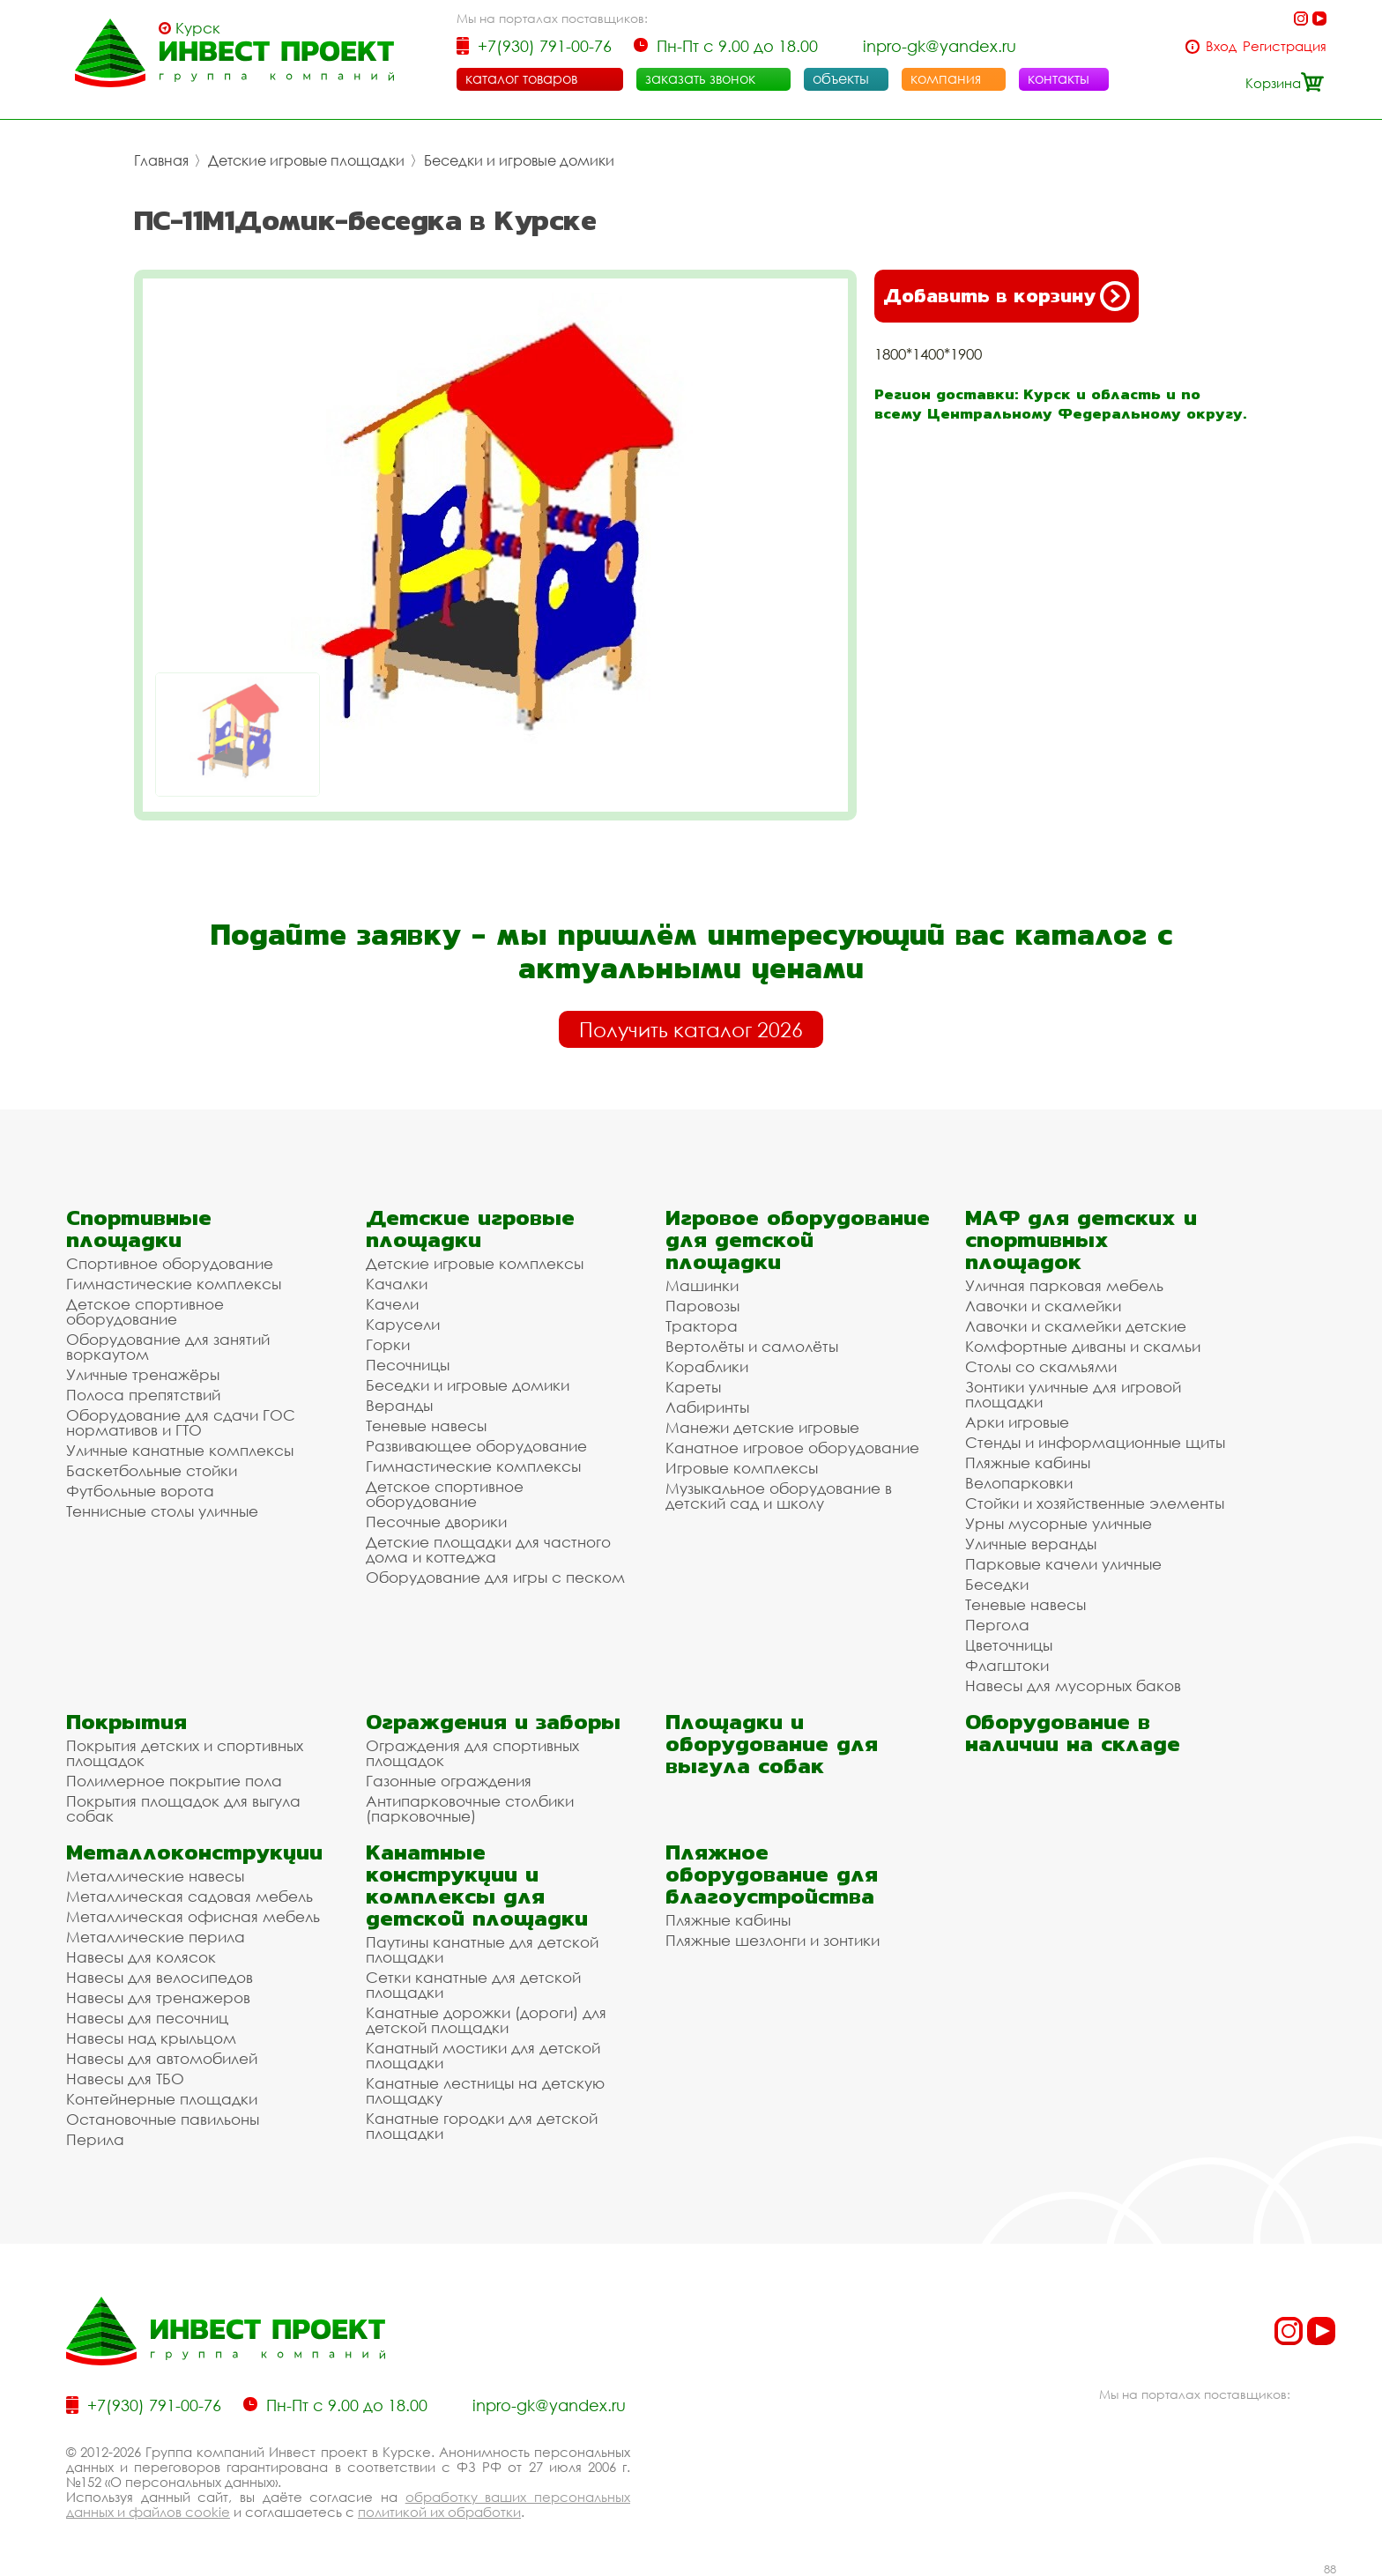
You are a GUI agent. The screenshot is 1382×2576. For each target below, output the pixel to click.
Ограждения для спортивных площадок (472, 1753)
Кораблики (706, 1366)
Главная (161, 160)
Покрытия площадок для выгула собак (183, 1808)
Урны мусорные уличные (1058, 1523)
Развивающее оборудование (476, 1445)
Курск (197, 28)
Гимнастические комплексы (173, 1283)
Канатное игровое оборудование (792, 1447)
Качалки (396, 1283)
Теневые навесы (426, 1425)
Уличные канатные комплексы (179, 1450)
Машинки (702, 1285)
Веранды (399, 1405)
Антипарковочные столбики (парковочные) (470, 1808)
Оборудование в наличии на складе (1072, 1733)
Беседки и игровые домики (519, 160)
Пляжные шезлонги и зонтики (772, 1940)
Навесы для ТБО (125, 2078)
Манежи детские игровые (762, 1427)
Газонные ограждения (448, 1780)
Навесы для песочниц (147, 2017)
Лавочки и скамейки (1043, 1305)
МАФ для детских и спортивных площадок (1081, 1239)
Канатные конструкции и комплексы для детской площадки (477, 1885)
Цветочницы (1008, 1644)
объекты (841, 78)
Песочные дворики (436, 1521)
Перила (95, 2139)
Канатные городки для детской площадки (482, 2126)
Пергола (997, 1624)
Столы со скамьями (1041, 1366)
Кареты (693, 1386)
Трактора (701, 1325)
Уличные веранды (1030, 1543)
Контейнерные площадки (161, 2098)
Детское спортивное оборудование (145, 1311)
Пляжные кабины (1027, 1462)
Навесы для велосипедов (159, 1977)
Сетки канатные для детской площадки (473, 1985)
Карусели (403, 1324)
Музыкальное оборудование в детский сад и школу (778, 1496)
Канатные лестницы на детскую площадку (485, 2090)
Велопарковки (1019, 1482)
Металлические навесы (155, 1875)
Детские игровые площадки (306, 160)
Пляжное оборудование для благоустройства (771, 1874)
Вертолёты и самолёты (751, 1346)
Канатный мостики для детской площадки (483, 2055)
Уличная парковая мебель (1064, 1285)
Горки (388, 1344)
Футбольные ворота (140, 1490)
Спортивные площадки (139, 1228)
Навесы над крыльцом (151, 2037)
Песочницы (408, 1364)
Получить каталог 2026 (691, 1029)
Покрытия (126, 1722)
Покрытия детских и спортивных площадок (184, 1753)
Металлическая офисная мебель (193, 1916)
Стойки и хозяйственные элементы (1094, 1503)
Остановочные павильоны (162, 2119)
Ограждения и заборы (493, 1722)
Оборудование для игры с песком (495, 1577)
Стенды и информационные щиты (1095, 1442)
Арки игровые (1017, 1421)
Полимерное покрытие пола (174, 1780)
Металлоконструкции (194, 1852)
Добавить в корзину (1006, 296)
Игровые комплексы (741, 1467)
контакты (1058, 78)
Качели (392, 1303)
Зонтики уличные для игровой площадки (1073, 1394)
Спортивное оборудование (169, 1263)
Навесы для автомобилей (161, 2058)
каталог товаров (521, 78)
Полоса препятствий (143, 1394)
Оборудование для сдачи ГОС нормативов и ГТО (180, 1422)
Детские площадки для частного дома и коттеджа (488, 1549)
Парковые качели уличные (1063, 1563)
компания (945, 78)
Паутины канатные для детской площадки (482, 1949)
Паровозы (702, 1305)
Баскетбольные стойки (151, 1470)
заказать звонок (700, 78)
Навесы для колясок (141, 1956)
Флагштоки (1007, 1665)
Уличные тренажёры (142, 1374)
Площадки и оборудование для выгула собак (771, 1744)
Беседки (997, 1584)
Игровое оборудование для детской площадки (797, 1239)
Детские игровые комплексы (474, 1263)
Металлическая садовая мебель (189, 1896)
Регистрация (1284, 46)
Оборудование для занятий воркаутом (168, 1347)
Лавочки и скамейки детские (1075, 1325)
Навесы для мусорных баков (1073, 1685)
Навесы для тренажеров (158, 1997)
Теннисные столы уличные (162, 1510)
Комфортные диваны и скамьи (1082, 1346)
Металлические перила (155, 1936)
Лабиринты (707, 1406)
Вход (1221, 46)
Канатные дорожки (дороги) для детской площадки (486, 2020)
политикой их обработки (439, 2512)
